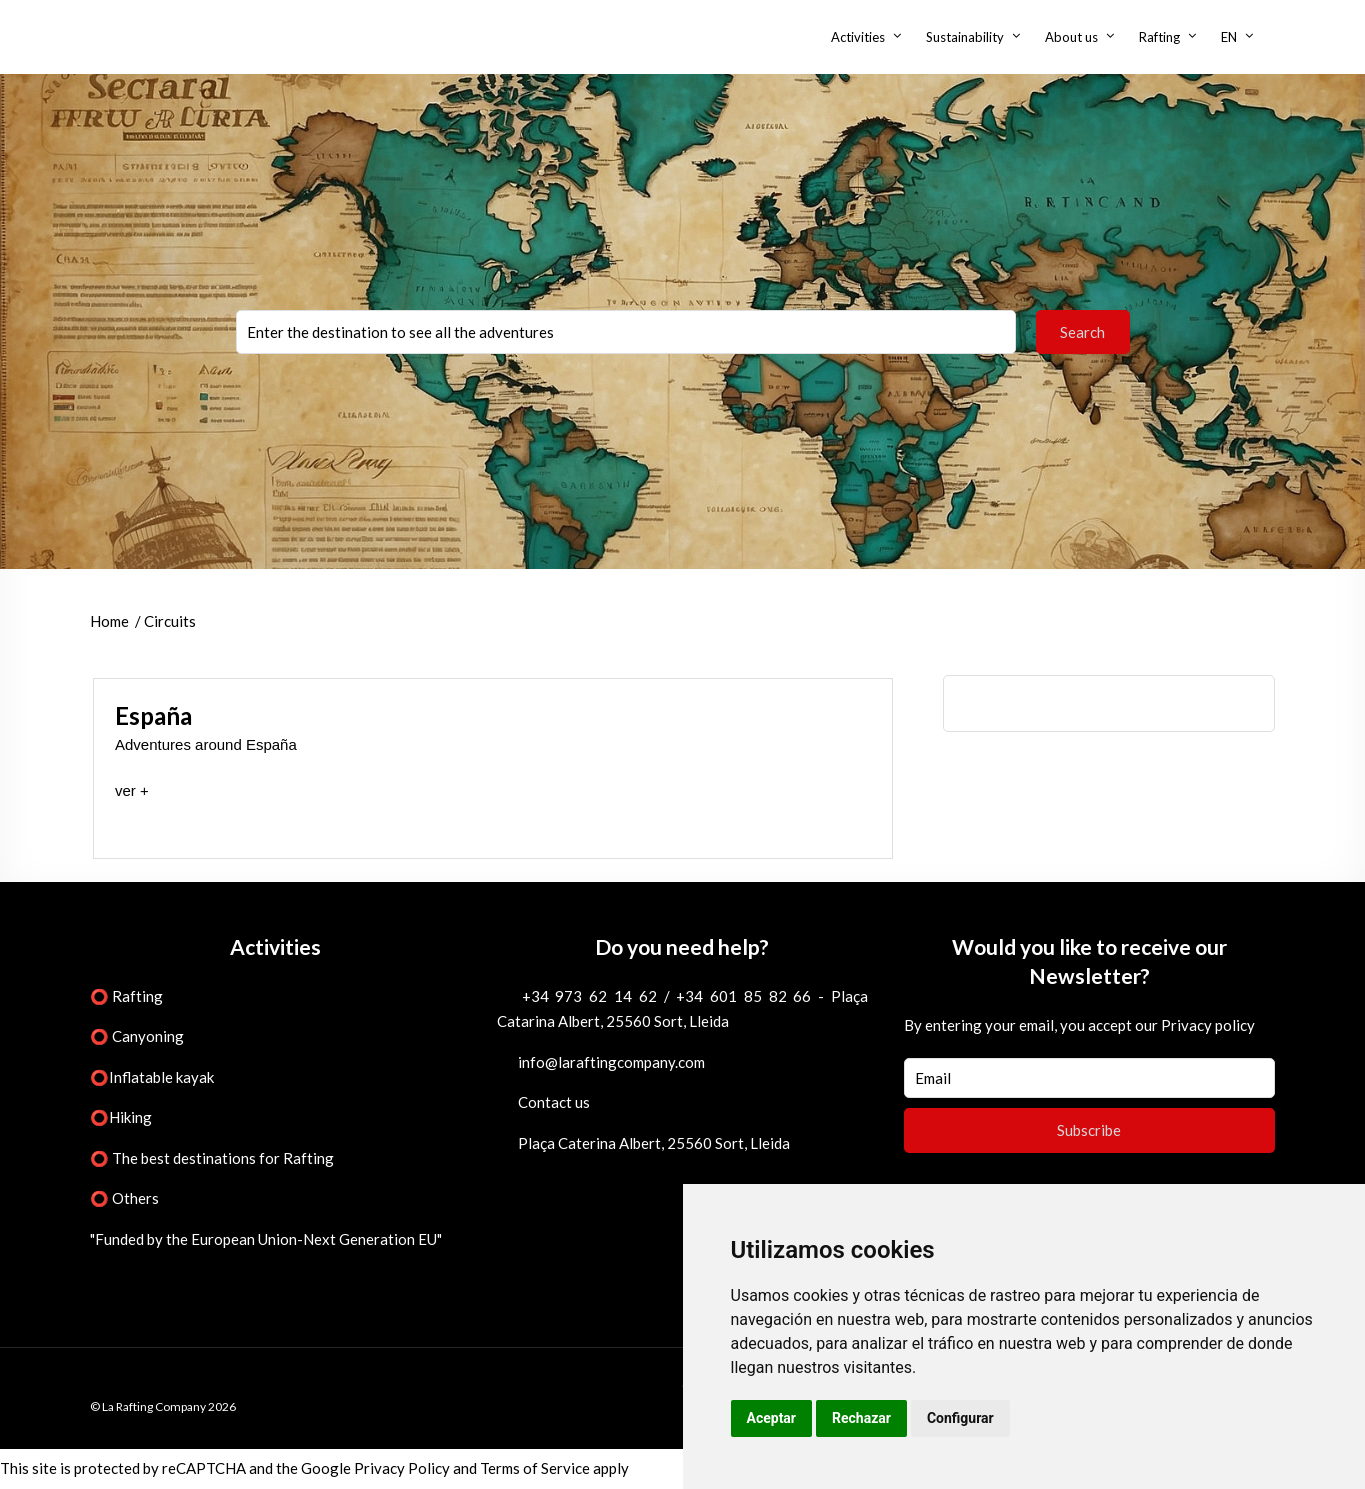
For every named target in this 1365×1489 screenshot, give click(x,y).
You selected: (626, 332)
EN (1229, 37)
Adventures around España (206, 744)
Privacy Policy (402, 1468)
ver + (132, 790)
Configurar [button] (960, 1418)
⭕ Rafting (126, 996)
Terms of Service (535, 1468)
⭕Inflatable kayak (152, 1077)
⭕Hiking (121, 1117)
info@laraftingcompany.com (611, 1062)
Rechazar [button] (861, 1418)
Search (1082, 332)
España (153, 715)
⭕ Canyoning (137, 1036)
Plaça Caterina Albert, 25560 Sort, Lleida (654, 1143)
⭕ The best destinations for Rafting (212, 1158)
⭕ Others (124, 1198)
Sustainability (965, 37)
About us (1071, 37)
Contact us (554, 1102)
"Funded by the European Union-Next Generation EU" (266, 1239)
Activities (858, 37)
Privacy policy (1208, 1025)
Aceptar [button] (772, 1418)
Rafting (1159, 37)
